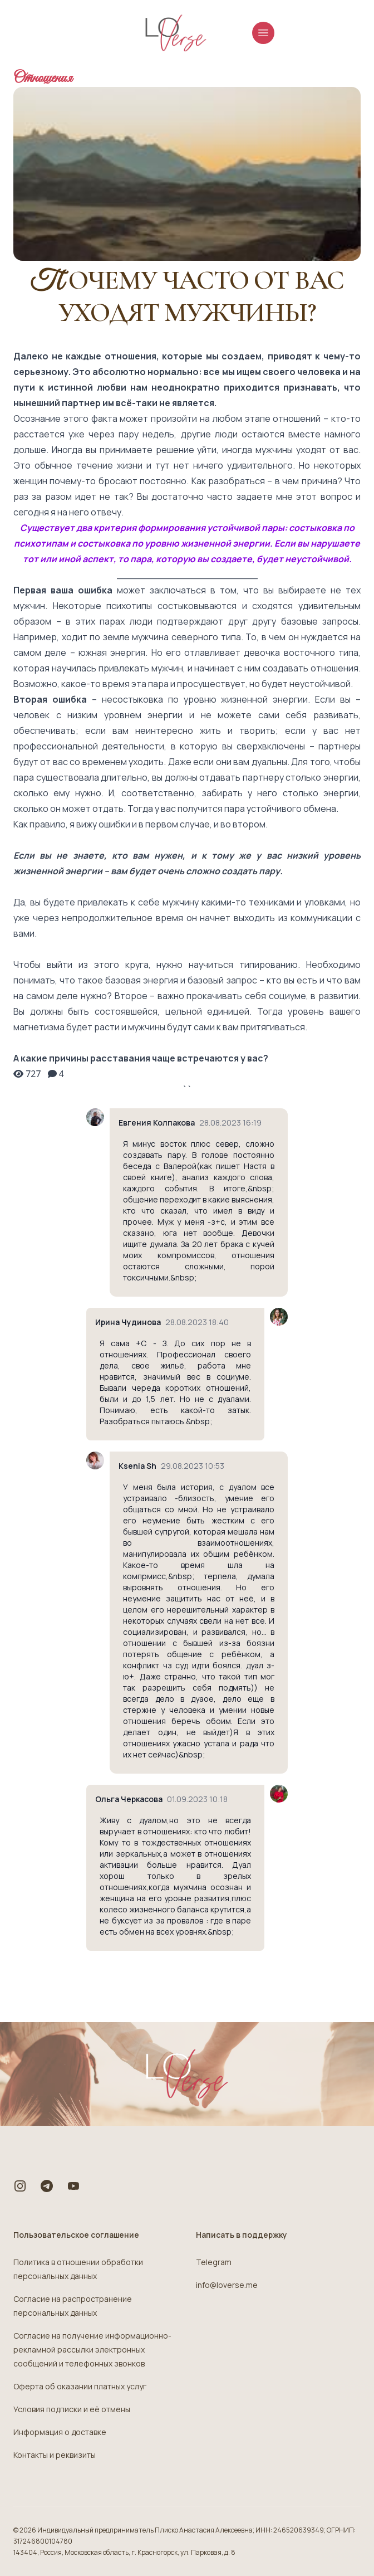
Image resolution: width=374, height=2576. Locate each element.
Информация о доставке (59, 2432)
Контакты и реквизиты (54, 2455)
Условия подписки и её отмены (71, 2409)
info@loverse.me (227, 2285)
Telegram (214, 2262)
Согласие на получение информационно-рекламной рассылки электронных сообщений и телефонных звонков (92, 2349)
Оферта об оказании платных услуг (79, 2386)
